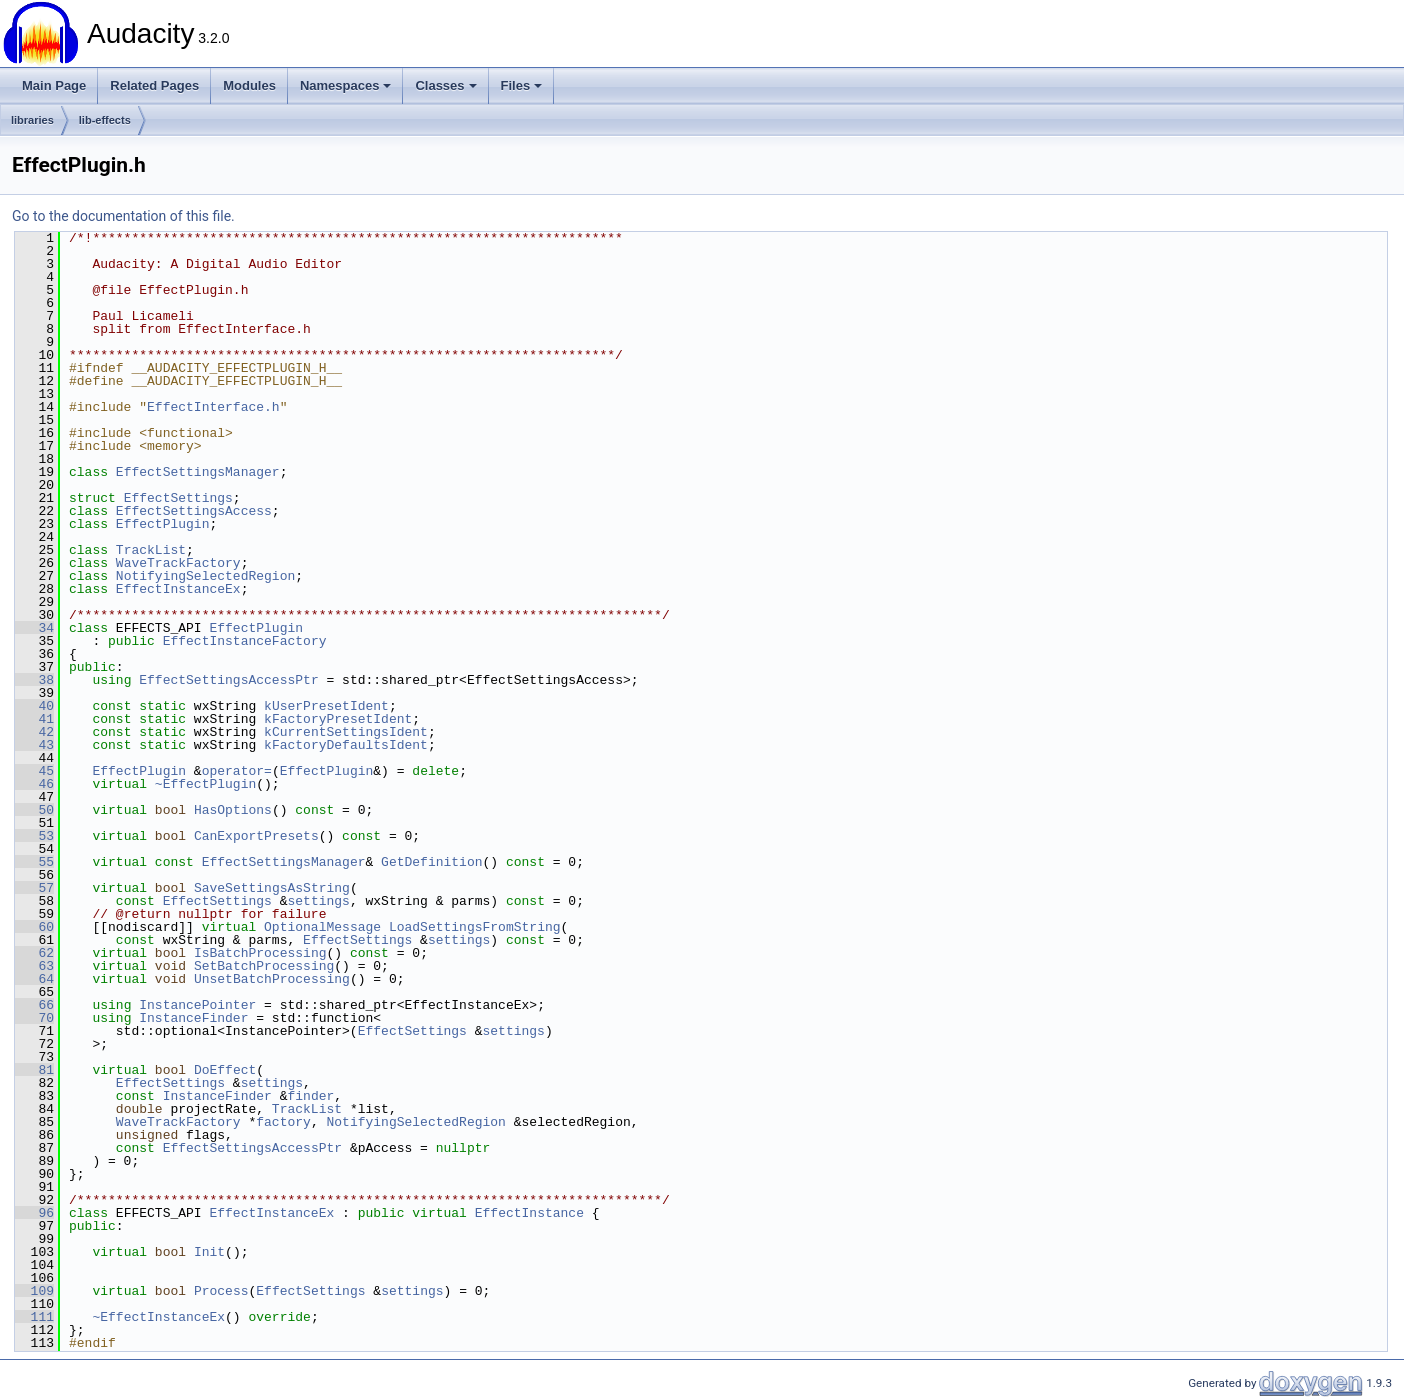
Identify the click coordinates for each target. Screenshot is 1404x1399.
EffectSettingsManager (198, 472)
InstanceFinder (193, 1018)
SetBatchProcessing (264, 966)
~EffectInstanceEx (158, 1317)
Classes (445, 85)
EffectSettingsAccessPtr (228, 680)
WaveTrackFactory (178, 563)
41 (34, 719)
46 (34, 784)
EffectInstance (529, 1213)
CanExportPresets (256, 836)
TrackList (151, 550)
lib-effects (105, 120)
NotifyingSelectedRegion (205, 576)
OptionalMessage (322, 927)
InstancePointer (197, 1005)
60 (34, 927)
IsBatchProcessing (260, 953)
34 (34, 628)
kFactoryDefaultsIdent (346, 745)
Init (209, 1252)
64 (34, 979)
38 (34, 680)
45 (34, 771)
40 (34, 706)
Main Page (54, 85)
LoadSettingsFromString (475, 927)
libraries (32, 120)
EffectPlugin (163, 524)
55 (34, 862)
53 (34, 836)
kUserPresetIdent (326, 706)
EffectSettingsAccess (194, 511)
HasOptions (233, 810)
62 (34, 953)
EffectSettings (178, 498)
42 (34, 732)
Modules (249, 85)
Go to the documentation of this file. (123, 216)
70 (34, 1018)
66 (34, 1005)
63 (34, 966)
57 (34, 888)
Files (522, 85)
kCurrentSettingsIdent (346, 732)
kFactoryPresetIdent (338, 719)
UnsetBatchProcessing (272, 979)
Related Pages (154, 85)
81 (34, 1070)
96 (34, 1213)
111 (34, 1317)
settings (318, 901)
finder (310, 1096)
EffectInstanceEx (178, 589)
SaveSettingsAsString (272, 888)
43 (34, 745)
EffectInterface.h (213, 407)
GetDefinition (431, 862)
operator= (237, 771)
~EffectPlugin (205, 784)
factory (283, 1122)
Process (221, 1291)
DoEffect (225, 1070)
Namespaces (346, 85)
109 (34, 1291)
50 (34, 810)
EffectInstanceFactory (245, 641)
